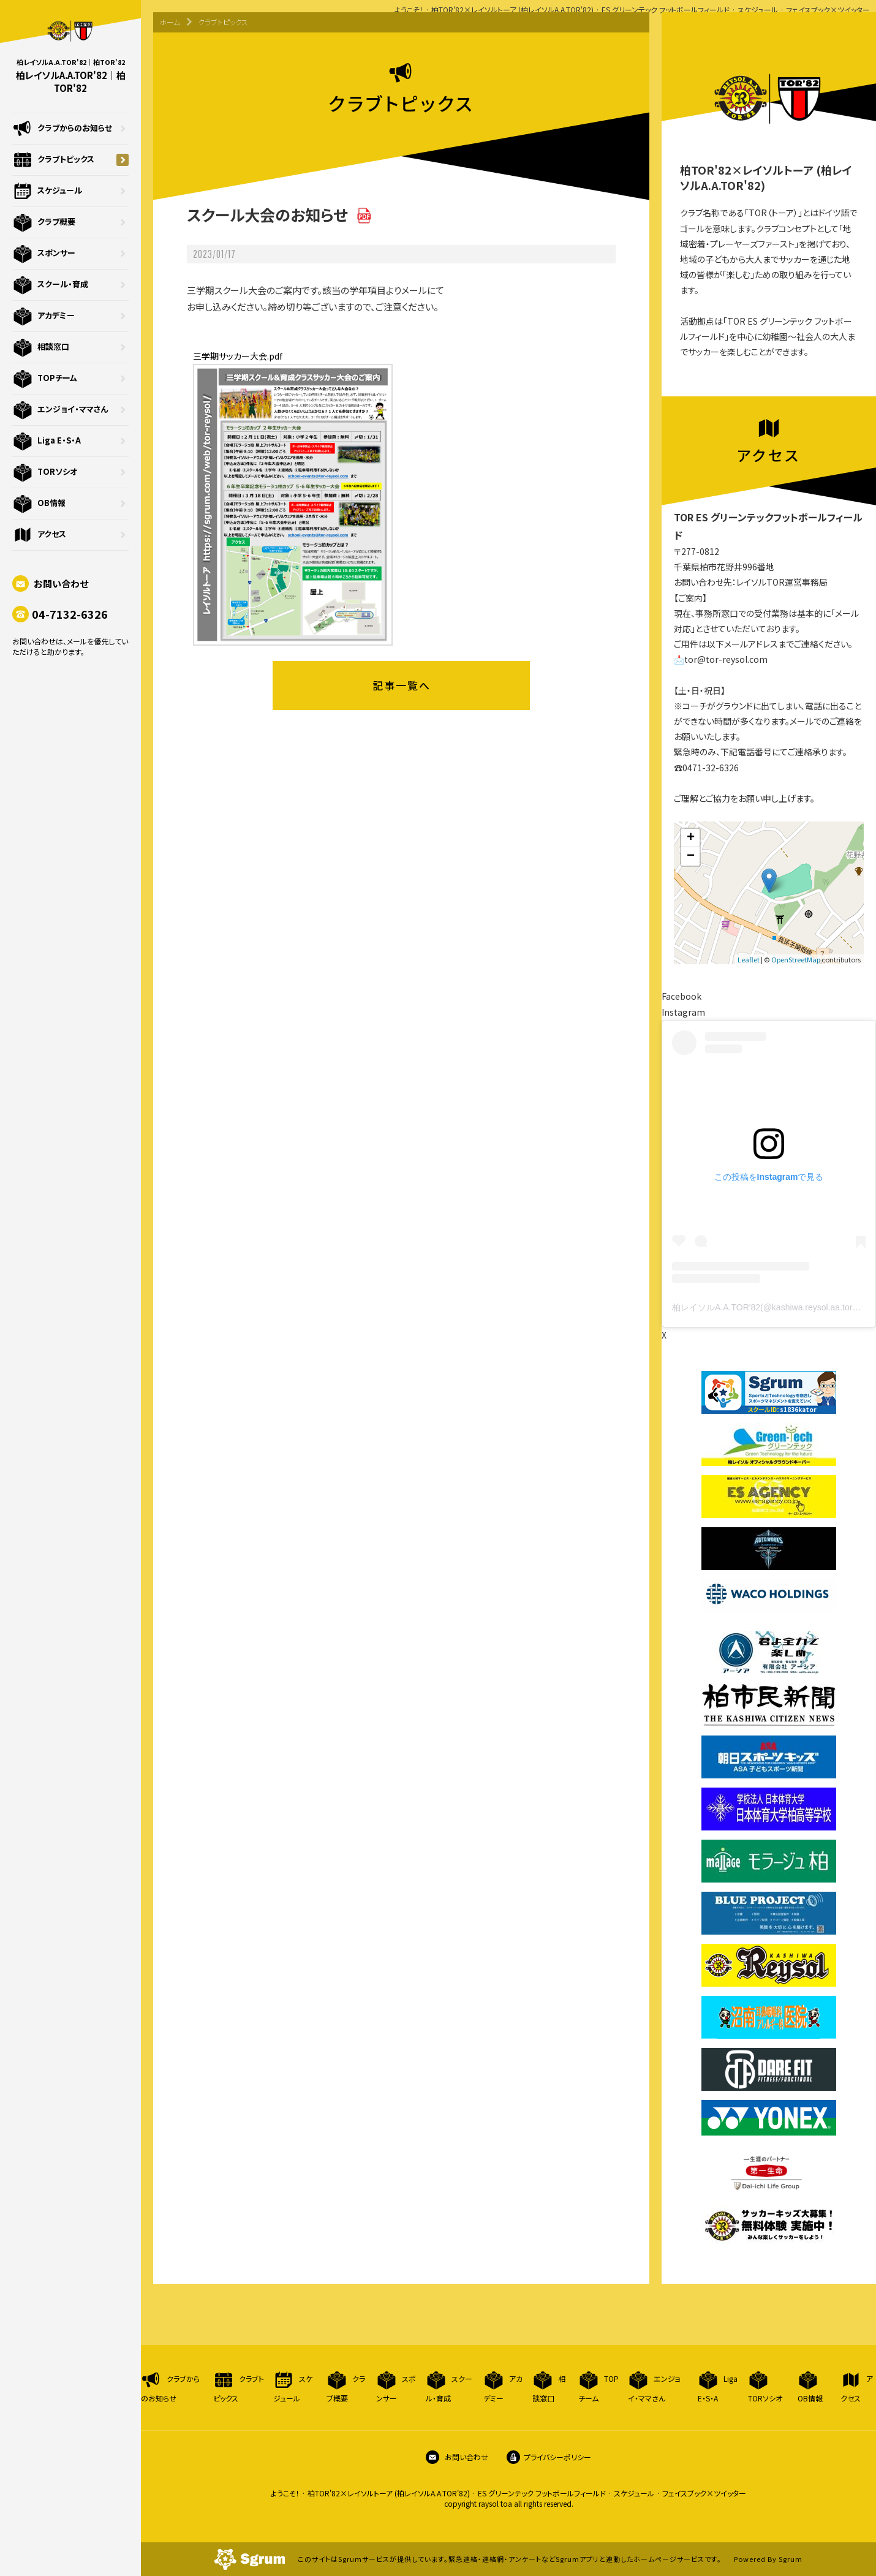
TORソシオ (70, 472)
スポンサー (70, 253)
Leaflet (749, 959)
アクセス (70, 534)
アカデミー (70, 316)
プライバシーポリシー (549, 2457)
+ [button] (691, 838)
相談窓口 (70, 347)
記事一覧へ (401, 685)
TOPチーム (70, 378)
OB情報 (70, 503)
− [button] (691, 856)
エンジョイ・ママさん (70, 409)
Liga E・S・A (70, 441)
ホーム (169, 22)
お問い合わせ (50, 583)
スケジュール (70, 191)
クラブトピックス (70, 159)
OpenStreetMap (795, 959)
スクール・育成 (70, 284)
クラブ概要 (70, 222)
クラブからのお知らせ (70, 128)
